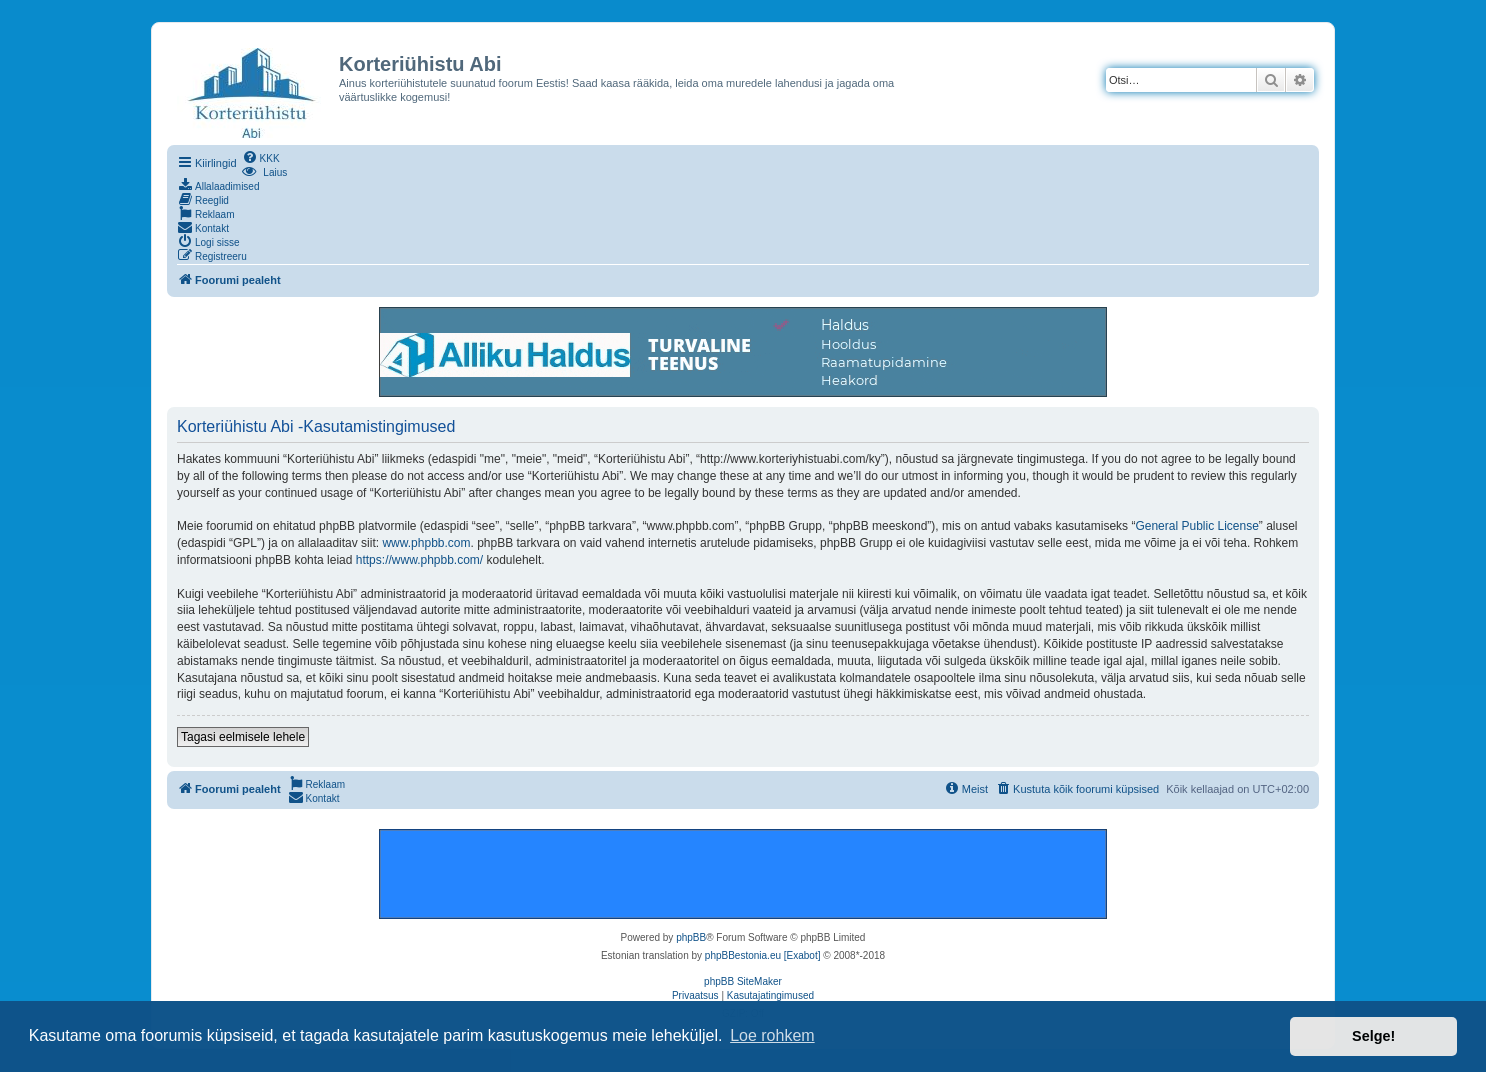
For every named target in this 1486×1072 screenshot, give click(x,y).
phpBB (691, 937)
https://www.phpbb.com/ (419, 560)
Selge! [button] (1373, 1036)
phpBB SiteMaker (743, 981)
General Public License (1196, 526)
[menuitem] (261, 157)
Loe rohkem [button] (772, 1035)
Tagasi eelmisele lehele (243, 737)
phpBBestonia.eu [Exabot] (763, 955)
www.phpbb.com (426, 543)
